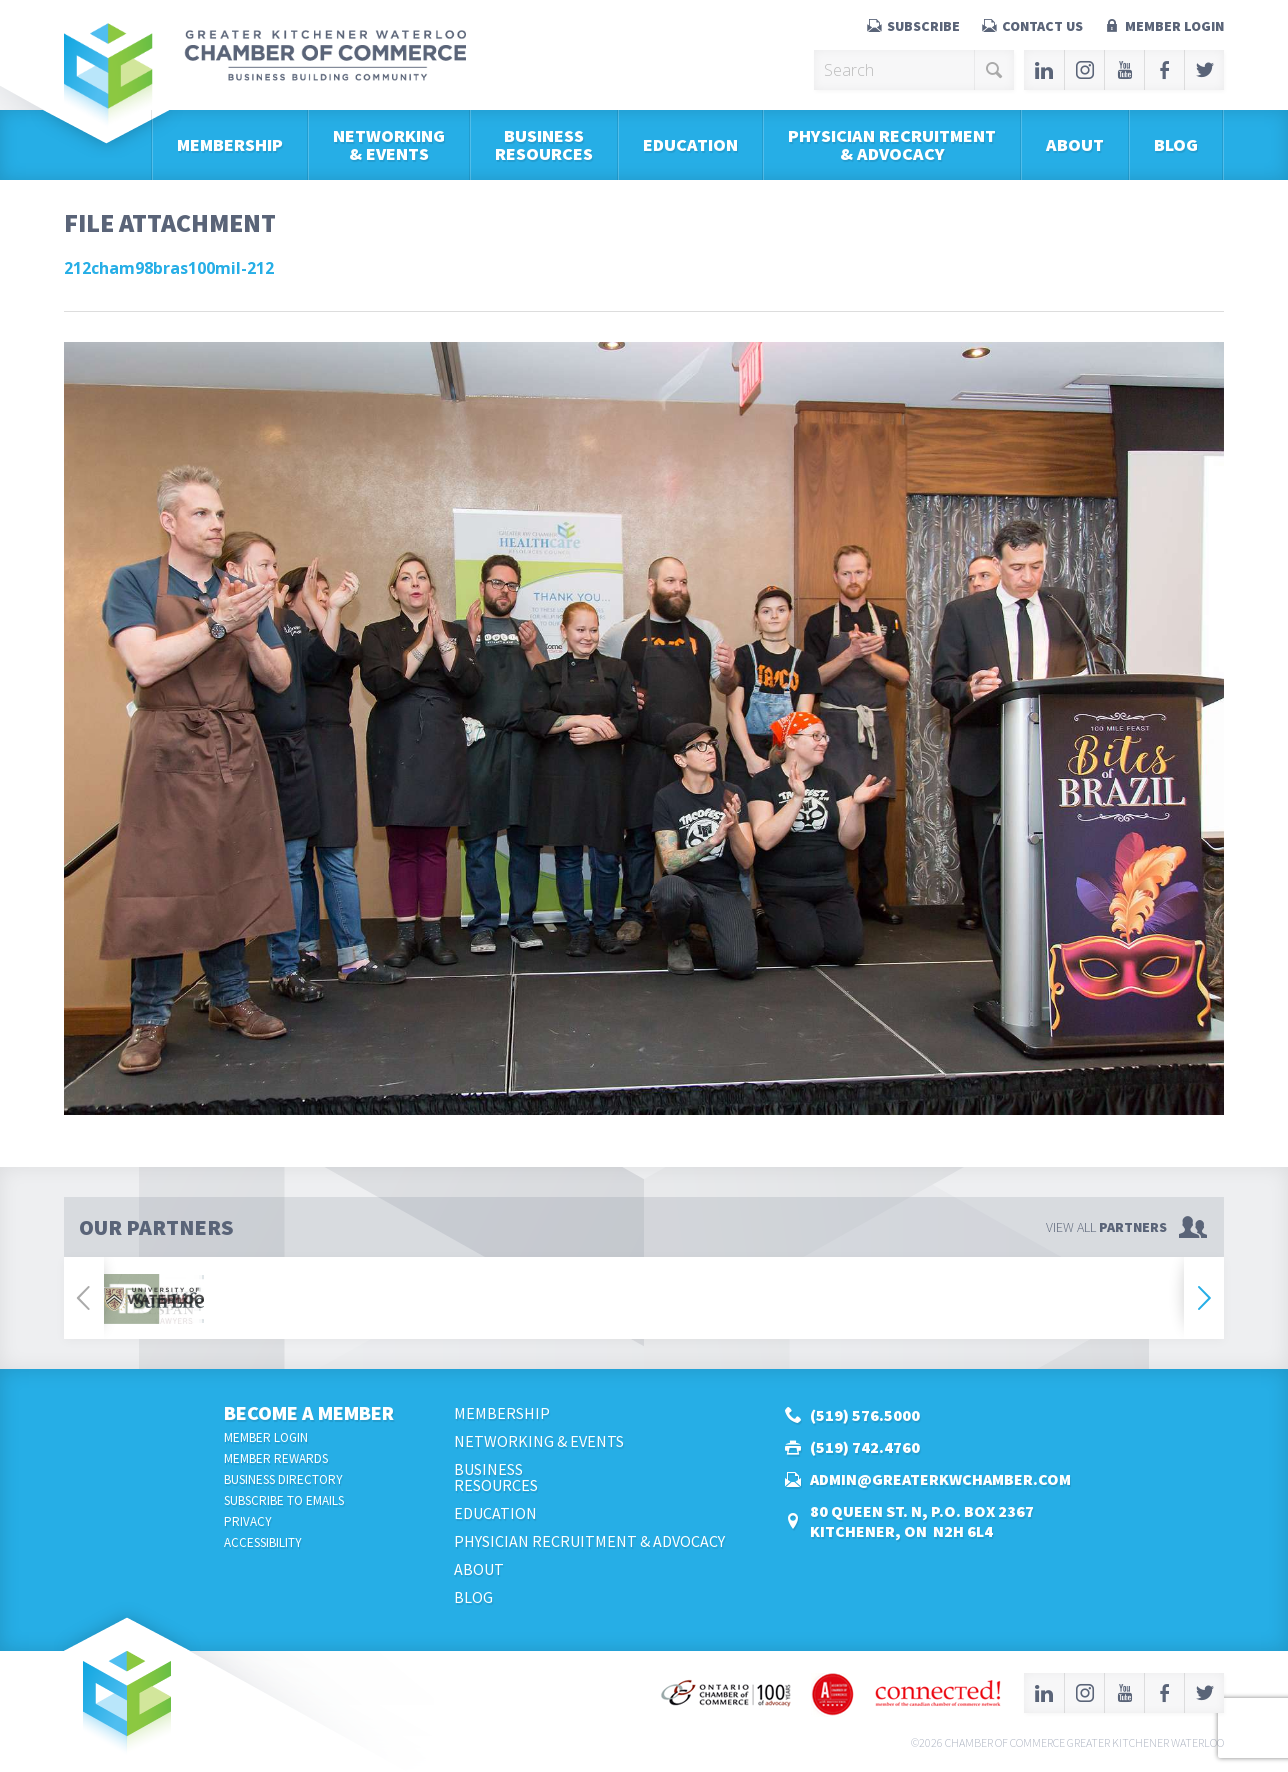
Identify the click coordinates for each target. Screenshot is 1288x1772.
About (1075, 144)
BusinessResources (544, 144)
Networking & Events (389, 144)
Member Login (1174, 26)
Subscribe (923, 26)
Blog (1176, 144)
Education (690, 144)
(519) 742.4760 (865, 1447)
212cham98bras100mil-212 (169, 268)
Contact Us (1042, 26)
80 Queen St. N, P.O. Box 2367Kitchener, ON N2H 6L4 (922, 1521)
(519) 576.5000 (865, 1415)
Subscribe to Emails (284, 1500)
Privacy (248, 1521)
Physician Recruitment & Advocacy (892, 144)
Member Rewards (276, 1458)
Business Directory (283, 1479)
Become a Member (309, 1412)
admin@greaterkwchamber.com (940, 1479)
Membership (230, 144)
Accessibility (263, 1542)
